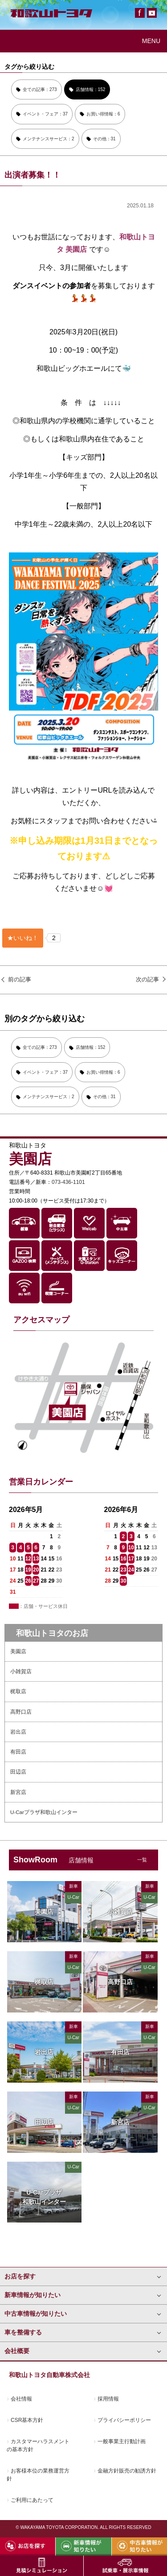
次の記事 (147, 979)
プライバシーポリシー (124, 2420)
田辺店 (18, 1771)
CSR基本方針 (27, 2420)
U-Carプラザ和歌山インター (43, 1812)
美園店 (18, 1651)
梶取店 (18, 1691)
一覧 (142, 1859)
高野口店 (21, 1712)
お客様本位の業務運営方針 (38, 2475)
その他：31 (104, 138)
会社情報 (21, 2399)
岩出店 (18, 1732)
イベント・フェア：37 (45, 113)
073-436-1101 (68, 1182)
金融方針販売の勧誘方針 (127, 2471)
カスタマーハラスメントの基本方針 (38, 2445)
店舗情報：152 (91, 89)
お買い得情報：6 (103, 113)
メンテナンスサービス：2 (48, 138)
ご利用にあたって (32, 2500)
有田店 (18, 1751)
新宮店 (18, 1792)
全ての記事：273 (40, 89)
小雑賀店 (21, 1671)
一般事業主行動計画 (122, 2441)
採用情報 (108, 2399)
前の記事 (19, 979)
